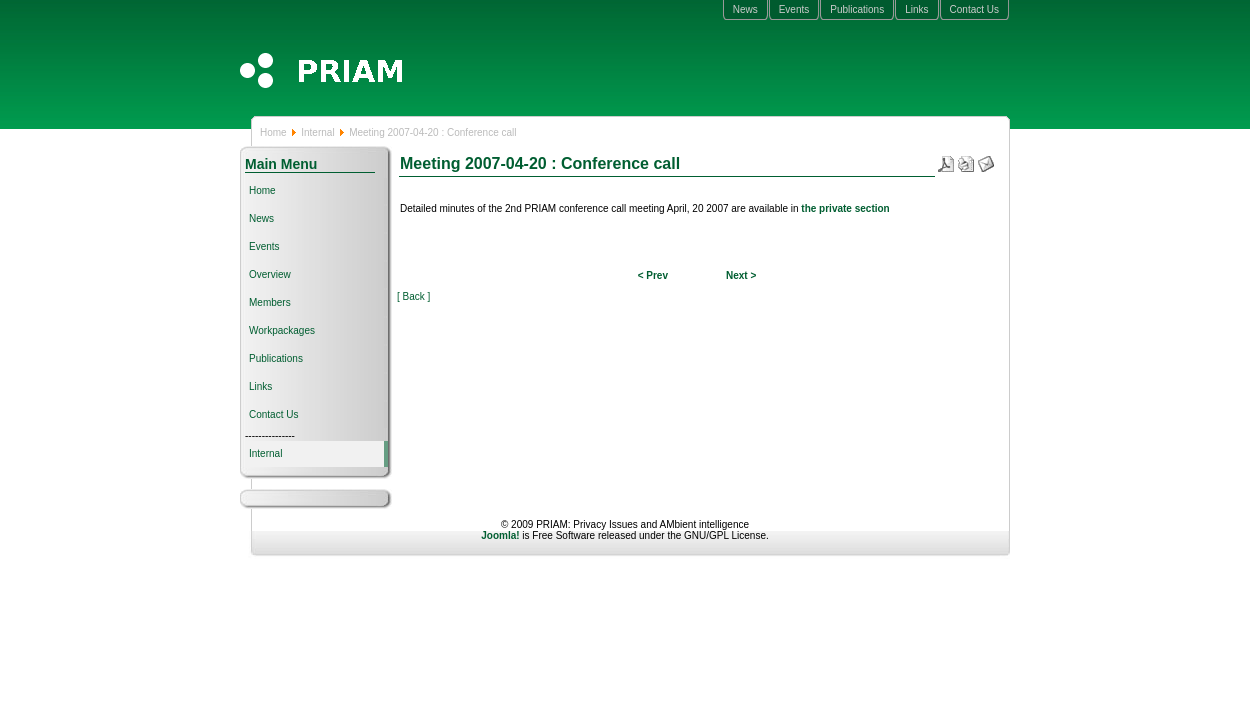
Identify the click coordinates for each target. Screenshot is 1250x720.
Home (273, 132)
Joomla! (500, 535)
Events (794, 9)
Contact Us (974, 9)
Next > (741, 275)
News (745, 9)
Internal (317, 132)
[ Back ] (413, 296)
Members (270, 302)
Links (916, 9)
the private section (845, 208)
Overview (270, 274)
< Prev (653, 275)
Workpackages (282, 330)
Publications (857, 9)
